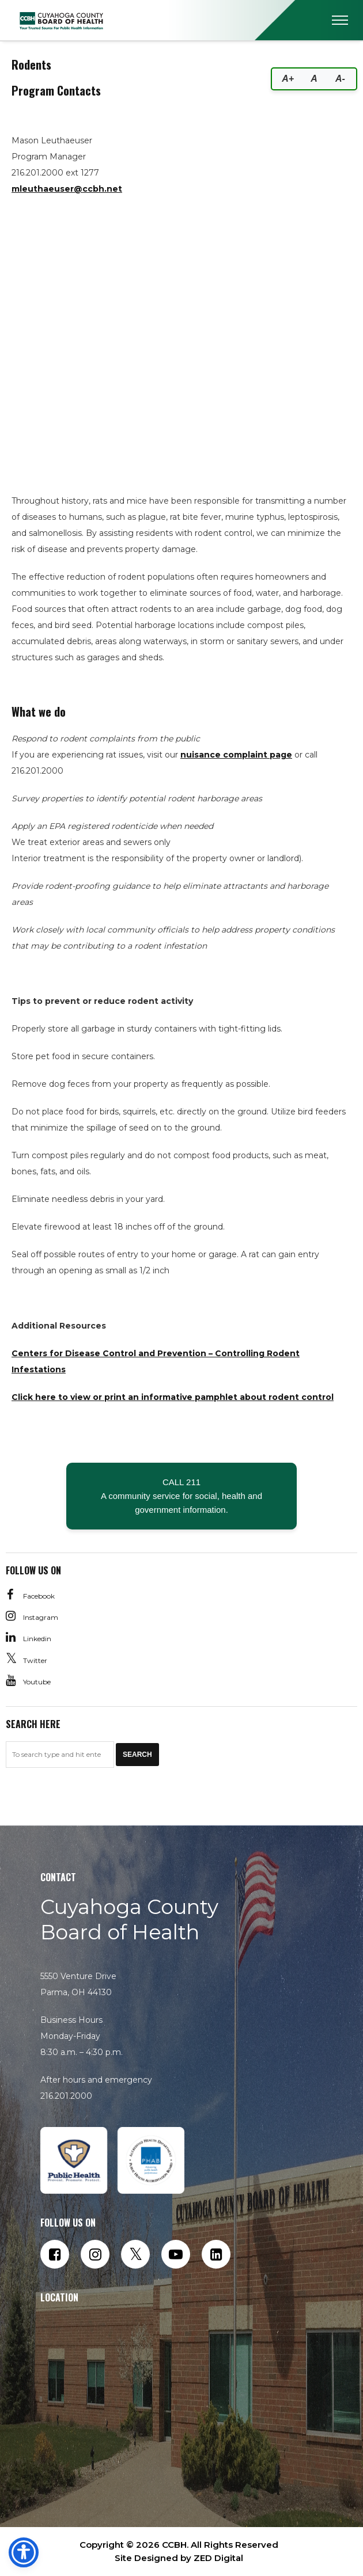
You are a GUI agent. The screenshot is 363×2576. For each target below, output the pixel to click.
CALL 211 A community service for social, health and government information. (181, 1496)
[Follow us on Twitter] (135, 2254)
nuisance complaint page (236, 754)
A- (340, 78)
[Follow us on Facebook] (54, 2254)
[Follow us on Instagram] (95, 2254)
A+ (288, 78)
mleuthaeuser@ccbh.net (67, 189)
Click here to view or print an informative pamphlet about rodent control (173, 1397)
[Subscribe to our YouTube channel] (175, 2254)
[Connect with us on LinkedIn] (216, 2254)
